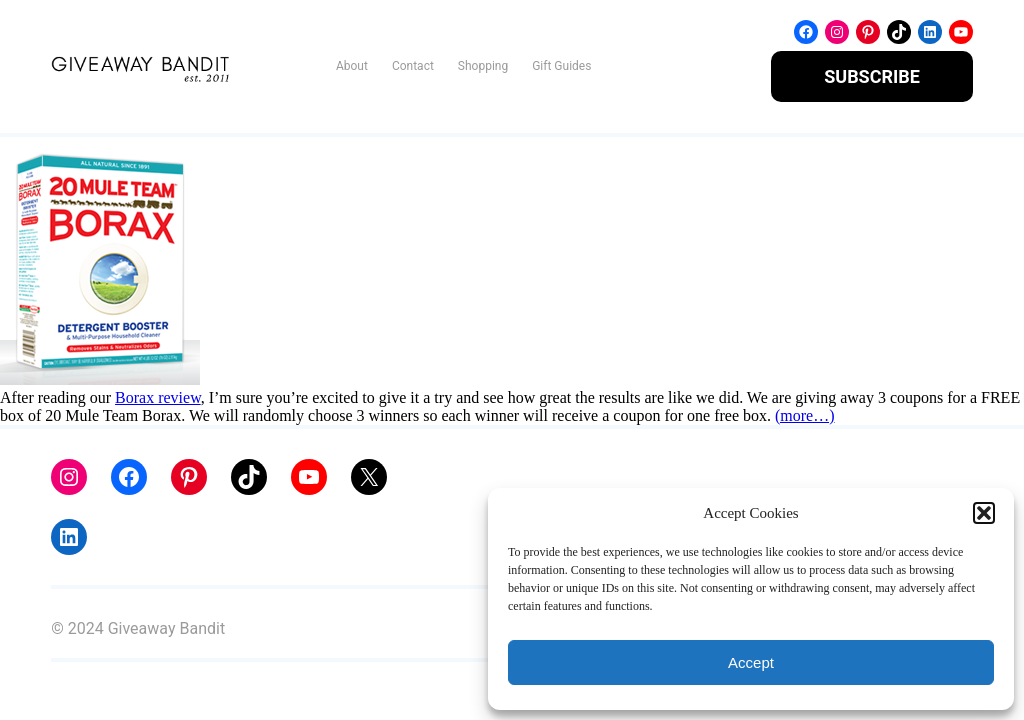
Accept (751, 662)
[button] (984, 513)
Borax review (158, 397)
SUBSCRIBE (872, 76)
